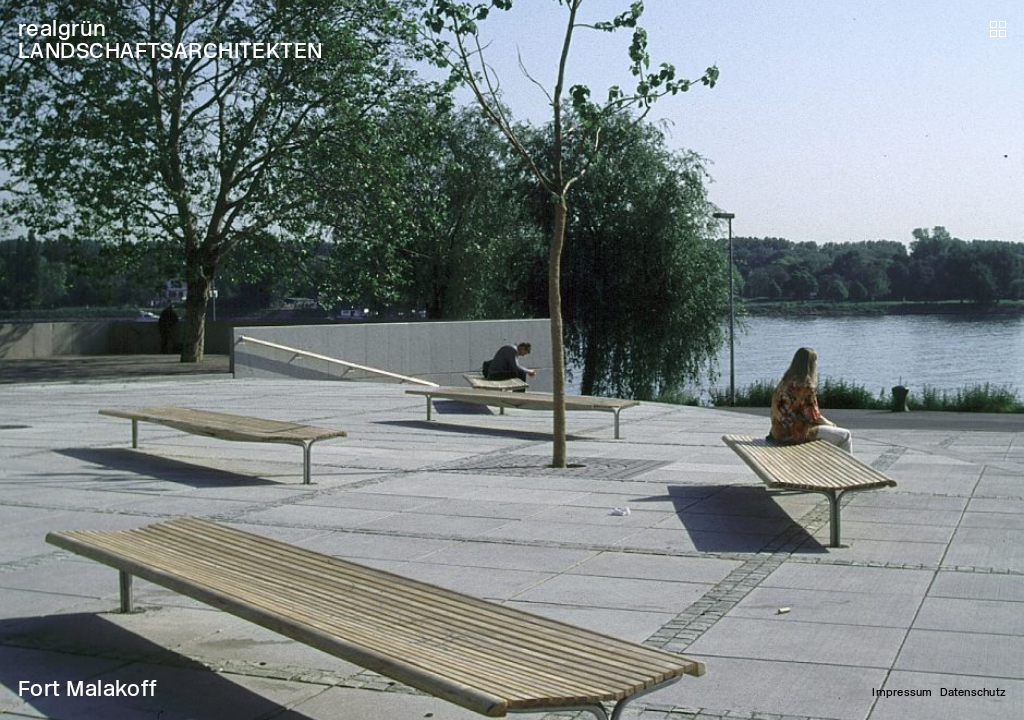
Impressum (902, 692)
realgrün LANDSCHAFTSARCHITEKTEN (170, 39)
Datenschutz (973, 692)
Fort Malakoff (88, 688)
